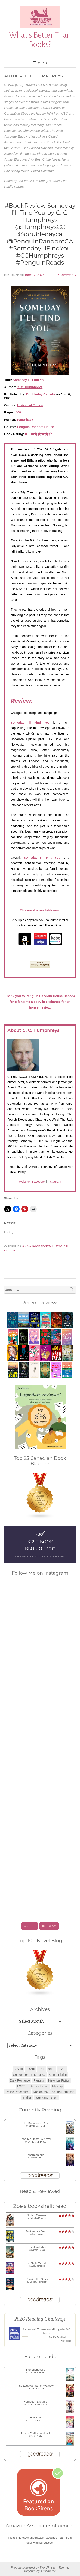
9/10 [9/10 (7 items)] (51, 2069)
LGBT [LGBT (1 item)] (21, 2086)
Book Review (41, 1246)
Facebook (38, 1181)
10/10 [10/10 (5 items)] (61, 2069)
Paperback (25, 419)
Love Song (35, 2417)
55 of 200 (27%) (57, 2337)
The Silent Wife (35, 2369)
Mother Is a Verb (36, 2231)
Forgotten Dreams (35, 2401)
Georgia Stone (37, 2126)
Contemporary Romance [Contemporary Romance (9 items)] (29, 2074)
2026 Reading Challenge (40, 2319)
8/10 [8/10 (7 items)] (42, 2069)
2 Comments (66, 275)
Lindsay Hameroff (38, 2282)
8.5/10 (26, 1246)
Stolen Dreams (36, 2215)
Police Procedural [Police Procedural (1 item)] (17, 2092)
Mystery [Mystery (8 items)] (57, 2086)
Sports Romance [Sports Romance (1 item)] (63, 2092)
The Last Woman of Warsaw (35, 2385)
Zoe (25, 2329)
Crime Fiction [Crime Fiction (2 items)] (58, 2074)
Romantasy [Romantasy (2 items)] (40, 2092)
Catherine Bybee (37, 2142)
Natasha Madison (38, 2218)
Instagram (54, 1181)
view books (66, 2341)
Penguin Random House (35, 427)
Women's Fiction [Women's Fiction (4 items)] (46, 2097)
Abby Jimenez (38, 2266)
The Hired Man (36, 2247)
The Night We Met (36, 2263)
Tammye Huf (37, 2158)
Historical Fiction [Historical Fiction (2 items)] (59, 2080)
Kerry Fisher (37, 2372)
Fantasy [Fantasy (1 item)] (39, 2080)
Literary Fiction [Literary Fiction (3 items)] (38, 2086)
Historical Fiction (30, 405)
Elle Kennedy (37, 2420)
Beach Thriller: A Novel (35, 2433)
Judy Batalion (37, 2388)
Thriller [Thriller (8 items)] (27, 2097)
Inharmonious (35, 2155)
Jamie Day (37, 2436)
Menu (42, 63)
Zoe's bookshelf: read (40, 2206)
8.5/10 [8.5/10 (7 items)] (31, 2069)
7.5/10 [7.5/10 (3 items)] (19, 2069)
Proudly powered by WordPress (33, 2567)
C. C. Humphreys (29, 387)
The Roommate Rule (35, 2123)
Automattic (48, 2571)
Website (24, 1181)
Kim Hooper (38, 2234)
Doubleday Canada (40, 394)
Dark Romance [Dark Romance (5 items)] (20, 2080)
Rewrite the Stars (37, 2279)
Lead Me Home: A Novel (35, 2139)
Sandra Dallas (38, 2250)
